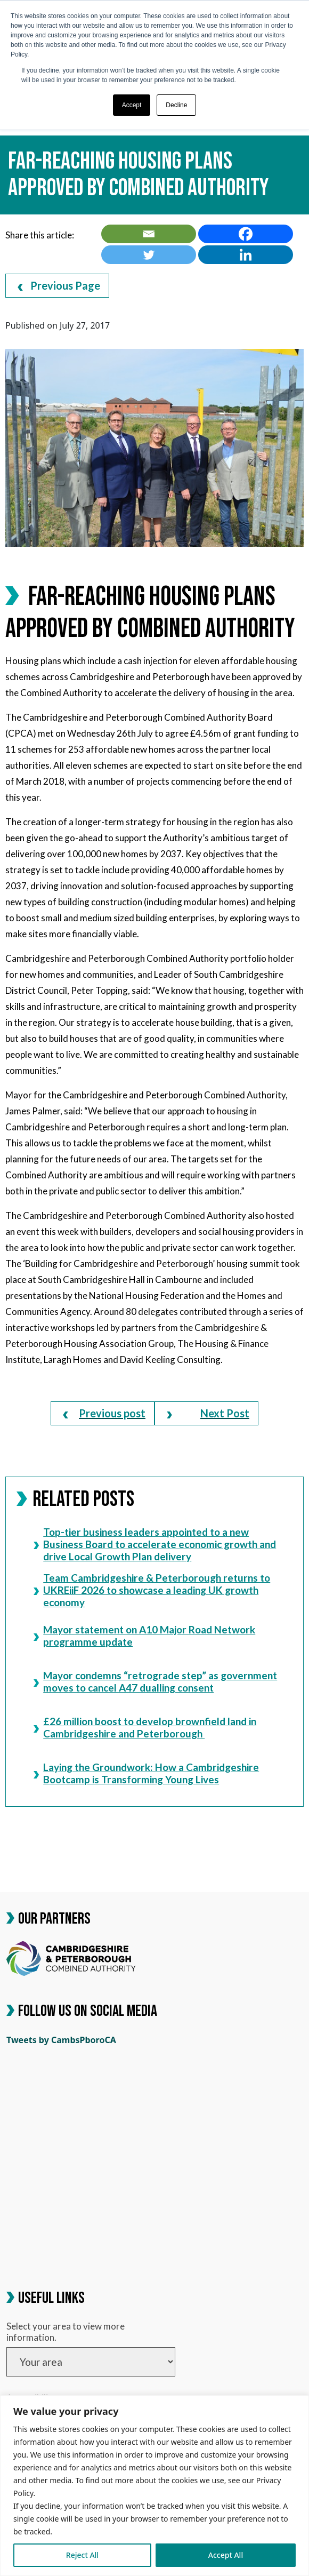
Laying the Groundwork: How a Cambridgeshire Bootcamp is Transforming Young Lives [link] (146, 1773)
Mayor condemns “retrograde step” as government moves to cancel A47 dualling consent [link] (155, 1682)
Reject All (82, 2555)
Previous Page (59, 285)
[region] (154, 2485)
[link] (148, 234)
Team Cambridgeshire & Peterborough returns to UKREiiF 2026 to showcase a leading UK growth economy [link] (152, 1590)
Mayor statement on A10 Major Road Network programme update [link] (144, 1636)
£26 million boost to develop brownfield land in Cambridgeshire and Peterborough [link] (145, 1728)
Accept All (225, 2555)
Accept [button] (132, 105)
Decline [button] (176, 105)
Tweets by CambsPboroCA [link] (61, 2040)
